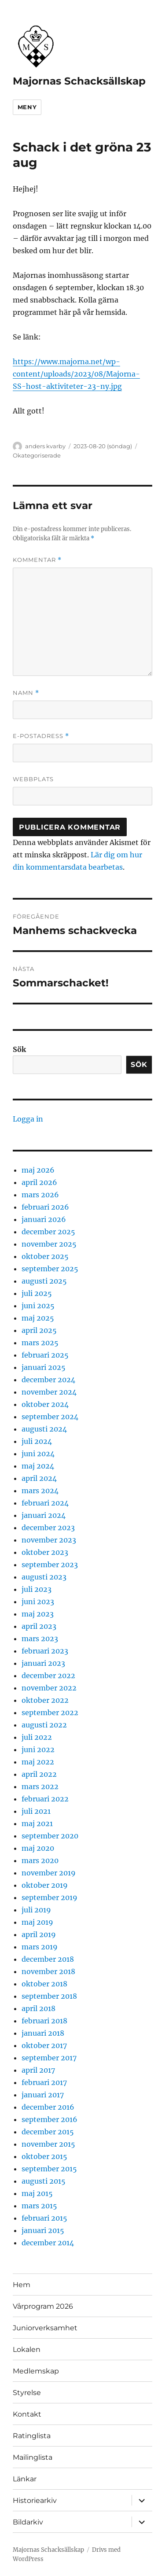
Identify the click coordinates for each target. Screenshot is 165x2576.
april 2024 (39, 1478)
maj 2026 (38, 1170)
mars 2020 (40, 1860)
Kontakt (27, 2414)
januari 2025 (44, 1367)
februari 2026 (45, 1207)
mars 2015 (39, 2205)
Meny (27, 107)
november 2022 (49, 1687)
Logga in (28, 1119)
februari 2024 (45, 1502)
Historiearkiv (35, 2500)
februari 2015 (44, 2218)
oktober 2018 (44, 1983)
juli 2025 (37, 1293)
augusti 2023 (44, 1576)
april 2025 (39, 1330)
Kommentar (37, 560)
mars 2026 (40, 1194)
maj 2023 (38, 1613)
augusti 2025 (44, 1281)
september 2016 (49, 2119)
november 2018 (48, 1971)
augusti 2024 (44, 1429)
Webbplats (33, 778)
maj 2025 (38, 1318)
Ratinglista (32, 2436)
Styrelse (27, 2392)
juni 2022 (38, 1749)
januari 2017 (43, 2094)
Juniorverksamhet (45, 2328)
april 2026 (39, 1182)
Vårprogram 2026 (43, 2306)
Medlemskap (36, 2371)
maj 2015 (37, 2193)
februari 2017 (44, 2082)
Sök (19, 1049)
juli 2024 (37, 1441)
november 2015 (48, 2144)
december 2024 (48, 1379)
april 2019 (39, 1934)
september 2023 (50, 1564)
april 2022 (39, 1774)
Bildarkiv (28, 2522)
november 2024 (49, 1392)
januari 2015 (43, 2230)
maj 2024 (38, 1465)
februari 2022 (45, 1798)
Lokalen (26, 2349)
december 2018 (48, 1959)
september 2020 (50, 1835)
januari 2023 (43, 1663)
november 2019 (49, 1872)
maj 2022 (38, 1761)
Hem (21, 2285)
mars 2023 (40, 1638)
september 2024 (50, 1416)
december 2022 (48, 1675)
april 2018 (38, 2008)
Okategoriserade (37, 455)
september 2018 (49, 1996)
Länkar (25, 2479)
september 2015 (49, 2168)
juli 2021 (36, 1811)
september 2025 (50, 1268)
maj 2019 (37, 1922)
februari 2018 (44, 2020)
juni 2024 (38, 1453)
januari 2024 (44, 1515)
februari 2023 (45, 1650)
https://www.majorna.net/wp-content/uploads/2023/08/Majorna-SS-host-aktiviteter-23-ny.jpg (76, 374)
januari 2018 (43, 2033)
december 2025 (48, 1231)
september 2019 (49, 1897)
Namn (26, 693)
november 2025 (49, 1244)
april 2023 (39, 1626)
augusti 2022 (44, 1724)
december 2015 (48, 2131)
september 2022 (50, 1712)
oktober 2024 (45, 1404)
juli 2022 (37, 1737)
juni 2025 (38, 1305)
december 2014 (48, 2242)
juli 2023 (36, 1589)
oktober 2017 (44, 2045)
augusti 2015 (44, 2181)
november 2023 (49, 1539)
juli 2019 (36, 1909)
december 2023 (48, 1527)
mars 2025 (40, 1342)
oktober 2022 (45, 1700)
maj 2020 (38, 1848)
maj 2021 (37, 1823)
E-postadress (41, 736)
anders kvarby (45, 446)
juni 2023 (38, 1601)
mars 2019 (40, 1946)
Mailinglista (32, 2457)
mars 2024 (40, 1490)
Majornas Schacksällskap (79, 81)
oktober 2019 (45, 1885)
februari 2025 (45, 1355)
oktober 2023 (45, 1552)
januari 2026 (44, 1219)
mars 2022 (40, 1786)
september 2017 (49, 2057)
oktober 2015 (44, 2156)
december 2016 (48, 2107)
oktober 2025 (45, 1256)
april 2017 (38, 2070)
